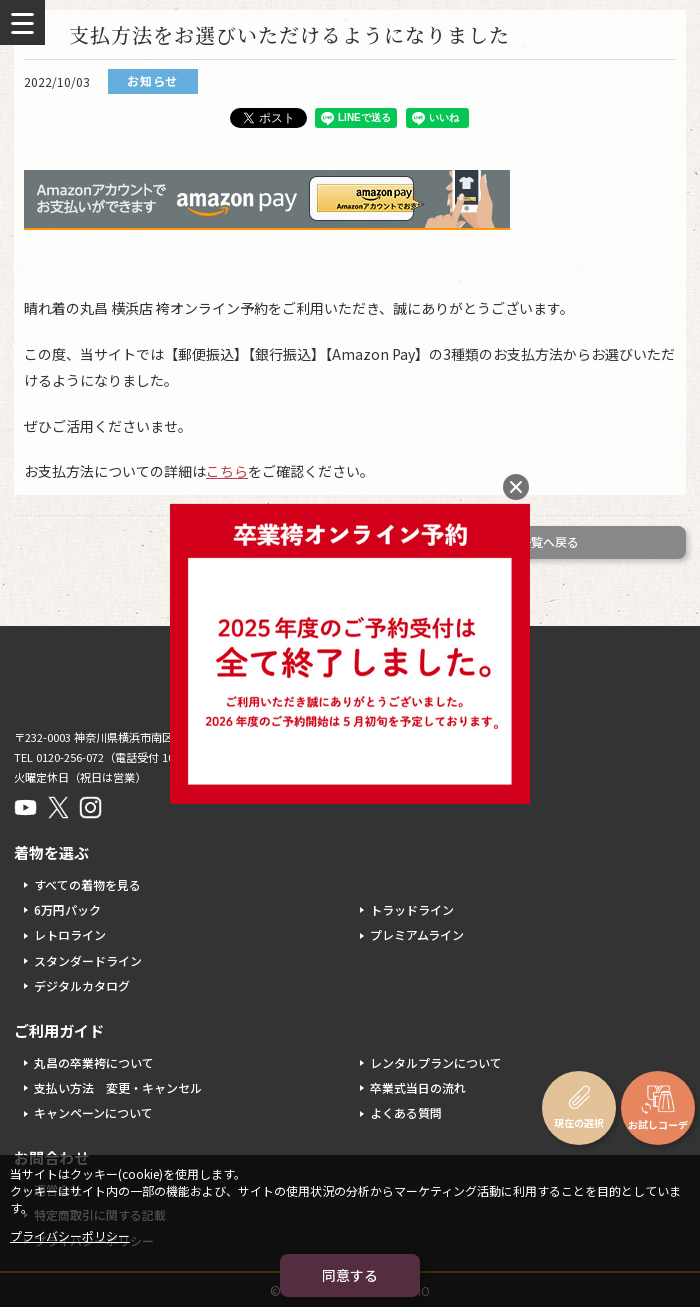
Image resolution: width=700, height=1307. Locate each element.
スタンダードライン (88, 960)
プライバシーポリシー (70, 1235)
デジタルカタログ (82, 985)
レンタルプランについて (436, 1062)
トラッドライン (412, 909)
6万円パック (67, 909)
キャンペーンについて (93, 1112)
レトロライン (70, 934)
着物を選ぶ (51, 852)
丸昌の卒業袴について (94, 1062)
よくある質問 (406, 1112)
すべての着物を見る (87, 884)
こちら (227, 471)
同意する (350, 1275)
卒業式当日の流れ (418, 1087)
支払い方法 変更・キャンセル (118, 1087)
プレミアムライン (417, 934)
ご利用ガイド (59, 1030)
